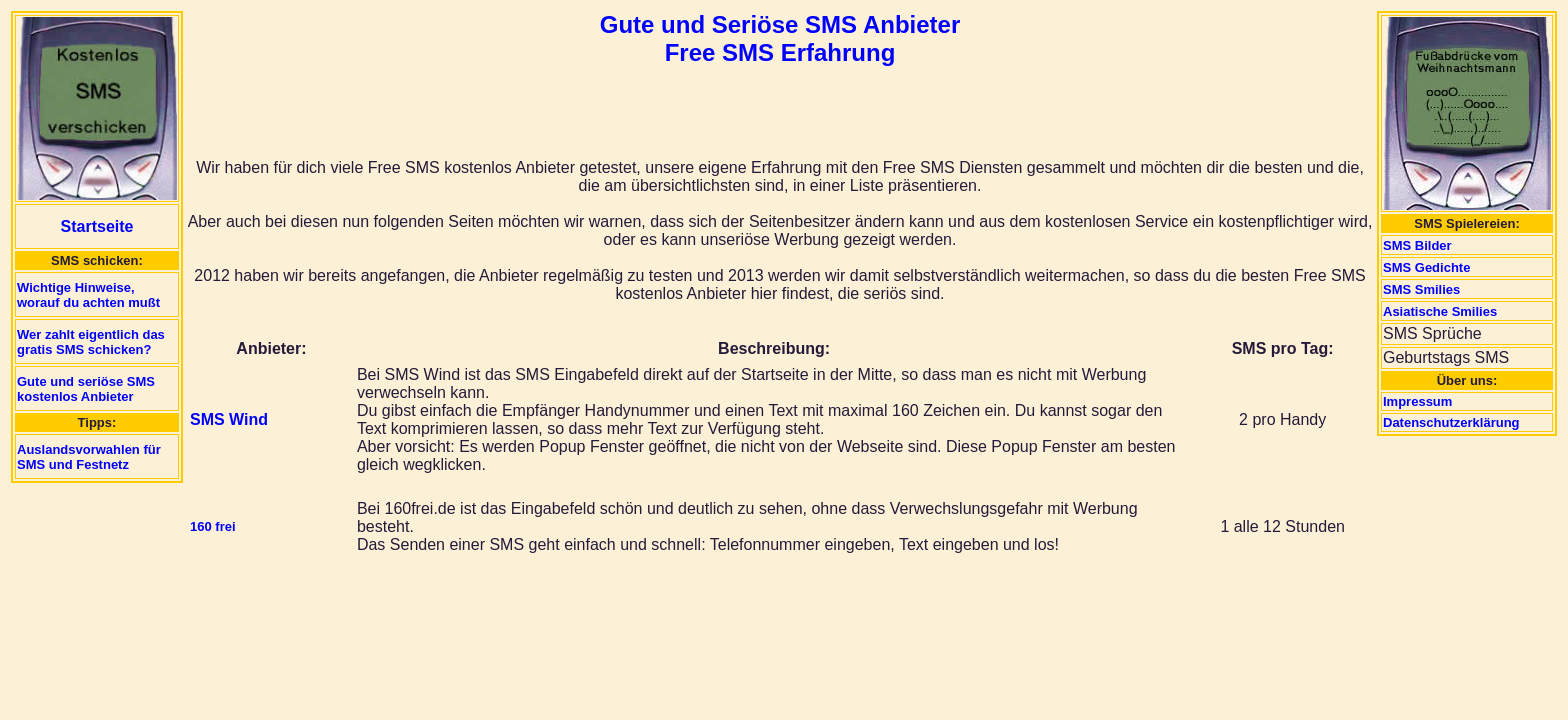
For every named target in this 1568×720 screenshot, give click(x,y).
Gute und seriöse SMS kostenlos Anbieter (86, 389)
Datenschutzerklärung (1451, 422)
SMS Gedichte (1426, 267)
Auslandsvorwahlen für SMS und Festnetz (89, 457)
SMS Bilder (1417, 245)
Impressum (1417, 401)
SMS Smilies (1421, 289)
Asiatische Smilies (1440, 311)
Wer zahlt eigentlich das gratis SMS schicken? (91, 342)
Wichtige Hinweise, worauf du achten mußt (88, 295)
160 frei (213, 526)
